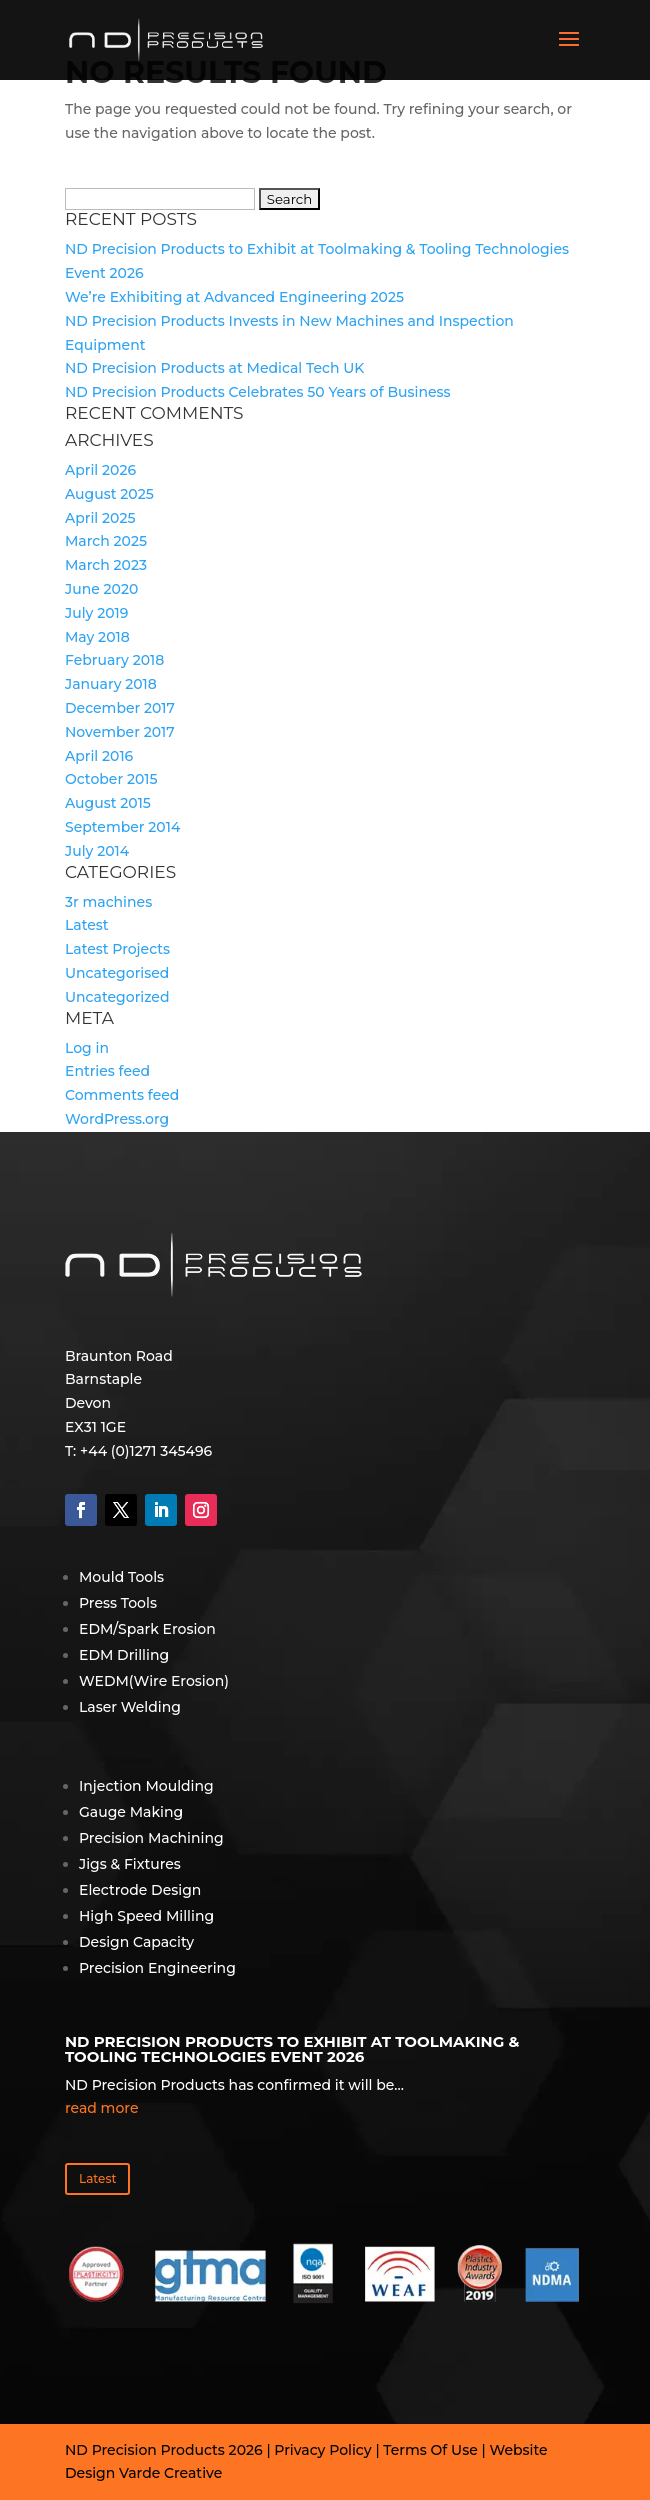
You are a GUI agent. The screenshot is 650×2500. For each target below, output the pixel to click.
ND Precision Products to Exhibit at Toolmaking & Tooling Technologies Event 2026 (292, 2049)
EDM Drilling (124, 1655)
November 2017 (120, 732)
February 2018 (114, 660)
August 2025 (109, 494)
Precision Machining (151, 1838)
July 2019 (96, 613)
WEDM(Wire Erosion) (154, 1681)
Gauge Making (131, 1812)
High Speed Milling (146, 1916)
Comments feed (122, 1095)
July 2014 (97, 851)
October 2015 (111, 779)
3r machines (108, 902)
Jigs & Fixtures (130, 1864)
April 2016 (99, 756)
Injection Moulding (146, 1786)
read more (101, 2108)
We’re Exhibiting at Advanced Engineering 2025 (234, 297)
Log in (87, 1048)
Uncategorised (117, 973)
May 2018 (97, 637)
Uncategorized (117, 997)
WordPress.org (117, 1119)
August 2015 (108, 803)
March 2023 (106, 565)
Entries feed (107, 1071)
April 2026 (100, 470)
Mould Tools (121, 1577)
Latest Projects (117, 949)
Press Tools (118, 1603)
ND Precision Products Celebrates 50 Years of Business (258, 392)
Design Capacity (136, 1942)
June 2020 (101, 589)
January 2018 (111, 684)
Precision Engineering (157, 1968)
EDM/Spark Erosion (147, 1629)
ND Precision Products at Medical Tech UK (214, 368)
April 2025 (100, 518)
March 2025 (106, 541)
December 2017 (120, 708)
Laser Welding (130, 1707)
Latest (87, 925)
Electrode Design (140, 1890)
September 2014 (122, 827)
